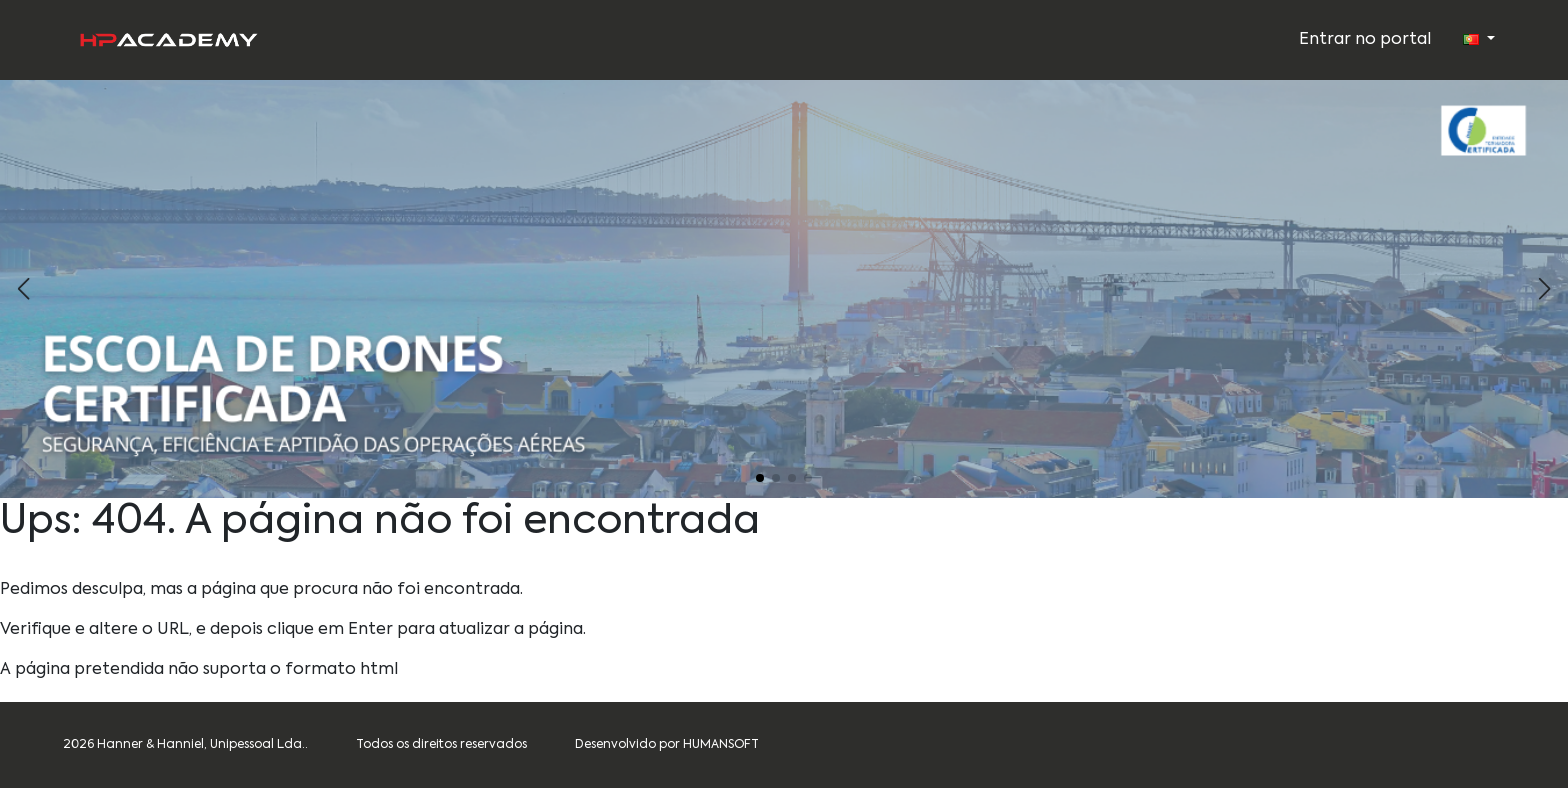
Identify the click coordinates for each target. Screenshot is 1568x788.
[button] (1544, 289)
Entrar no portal (1365, 40)
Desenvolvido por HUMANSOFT (667, 745)
